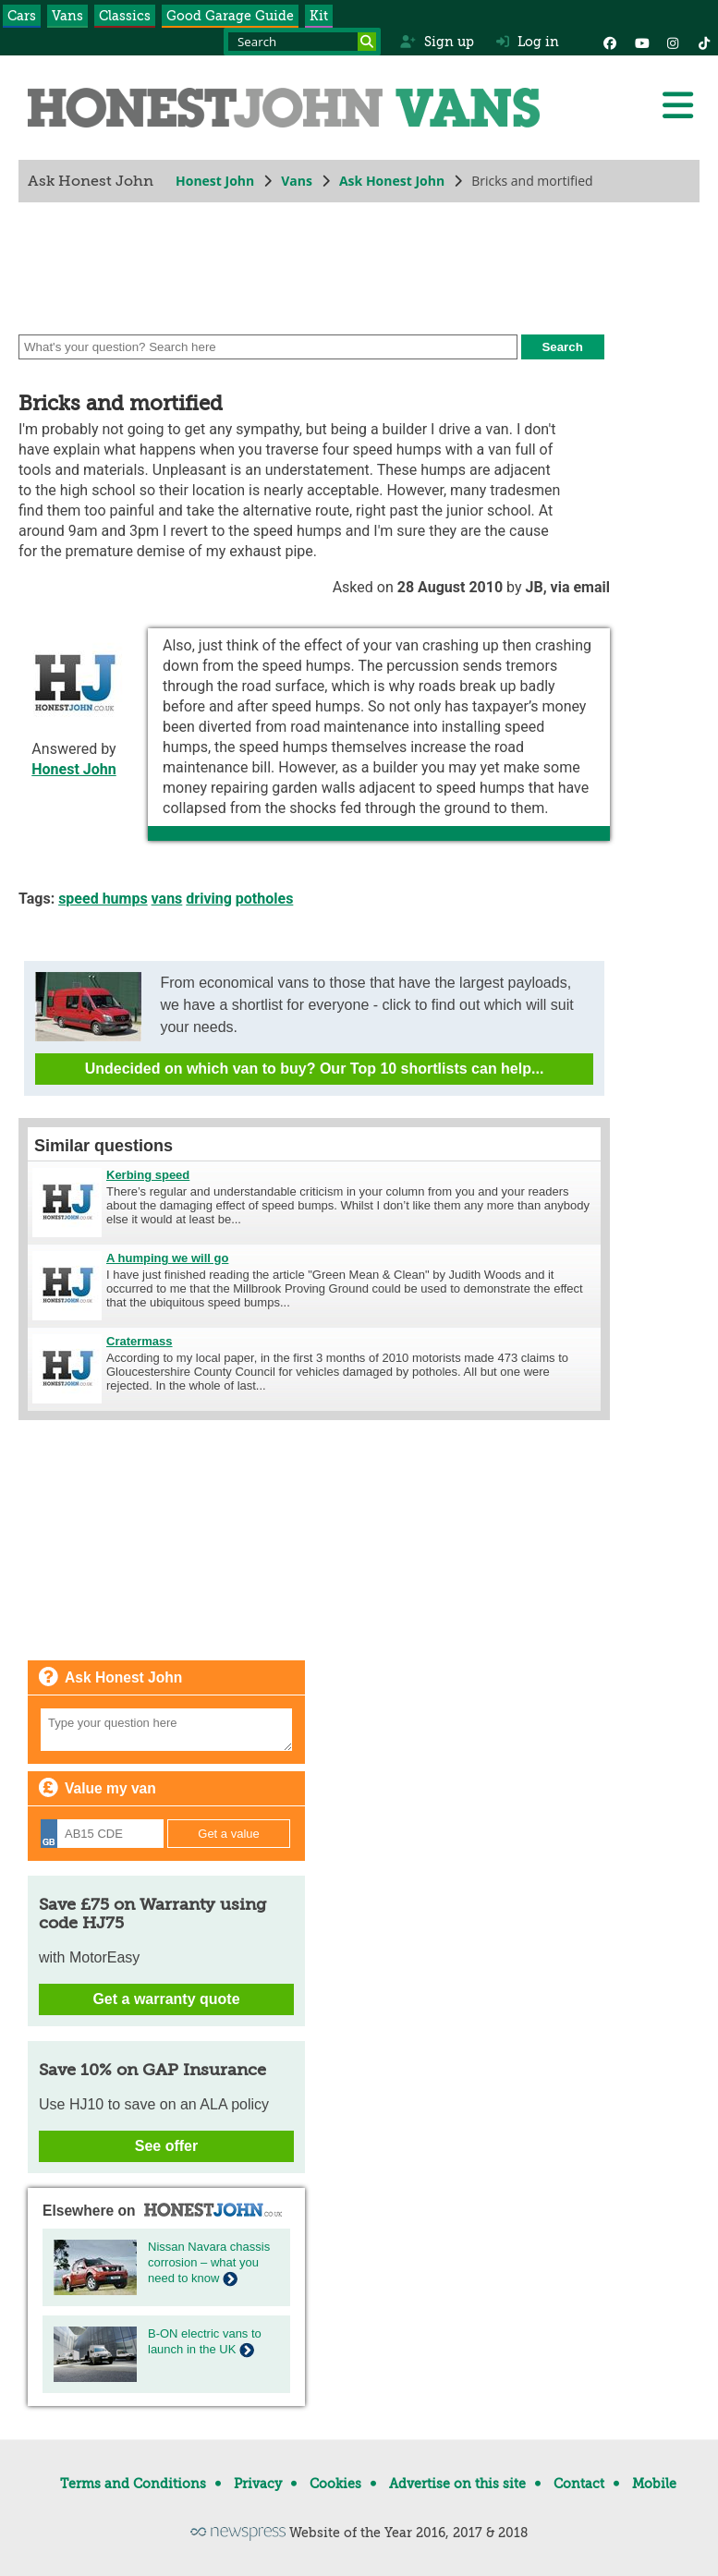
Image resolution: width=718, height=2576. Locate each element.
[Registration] (102, 1833)
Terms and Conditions (133, 2483)
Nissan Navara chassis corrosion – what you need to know (209, 2262)
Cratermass (139, 1341)
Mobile (654, 2483)
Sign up (436, 41)
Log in (527, 41)
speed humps (102, 898)
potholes (265, 898)
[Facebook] (610, 41)
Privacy (258, 2483)
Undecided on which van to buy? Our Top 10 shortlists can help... (314, 1068)
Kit (319, 15)
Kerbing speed (147, 1175)
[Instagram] (673, 41)
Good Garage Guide (230, 15)
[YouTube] (641, 41)
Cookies (335, 2483)
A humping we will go (167, 1258)
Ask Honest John (391, 180)
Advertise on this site (457, 2483)
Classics (125, 15)
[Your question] (166, 1729)
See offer (166, 2146)
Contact (579, 2483)
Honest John (215, 180)
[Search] (367, 41)
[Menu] (677, 105)
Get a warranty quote (165, 1999)
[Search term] (302, 41)
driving (209, 898)
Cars (21, 15)
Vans (67, 15)
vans (167, 898)
